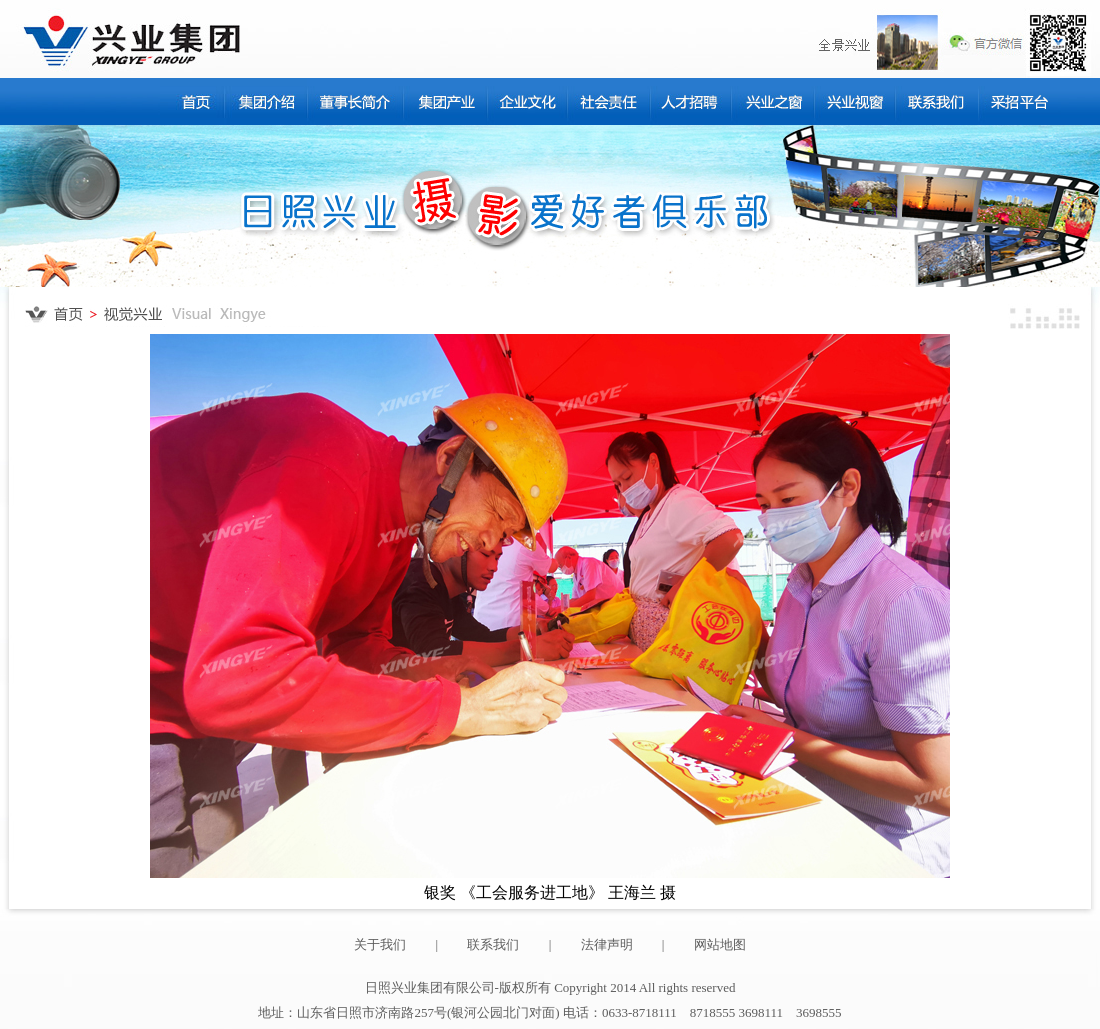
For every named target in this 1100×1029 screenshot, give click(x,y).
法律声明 (607, 944)
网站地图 (720, 944)
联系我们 (493, 944)
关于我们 (380, 944)
